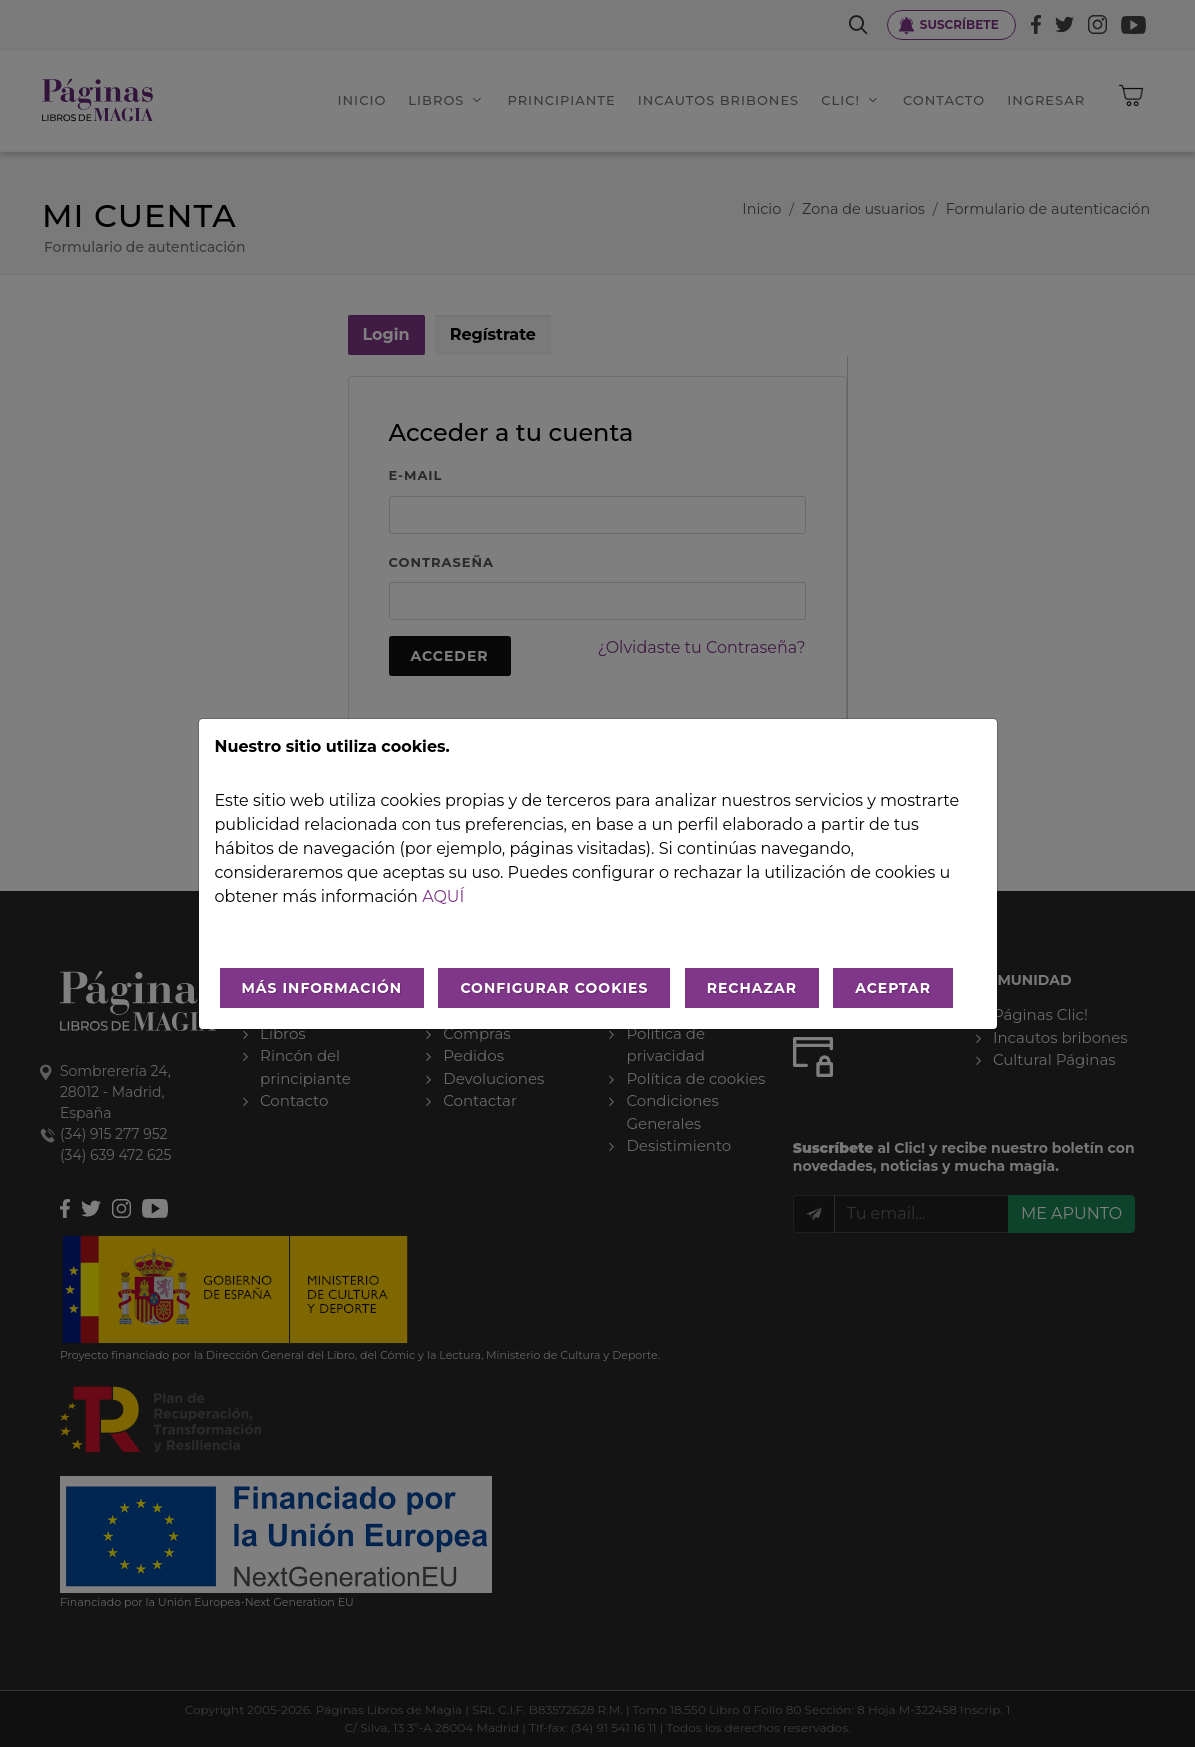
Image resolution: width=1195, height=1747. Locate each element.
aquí (443, 896)
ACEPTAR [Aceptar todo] (893, 988)
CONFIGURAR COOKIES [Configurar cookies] (554, 988)
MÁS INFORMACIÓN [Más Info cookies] (322, 988)
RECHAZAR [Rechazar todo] (752, 988)
